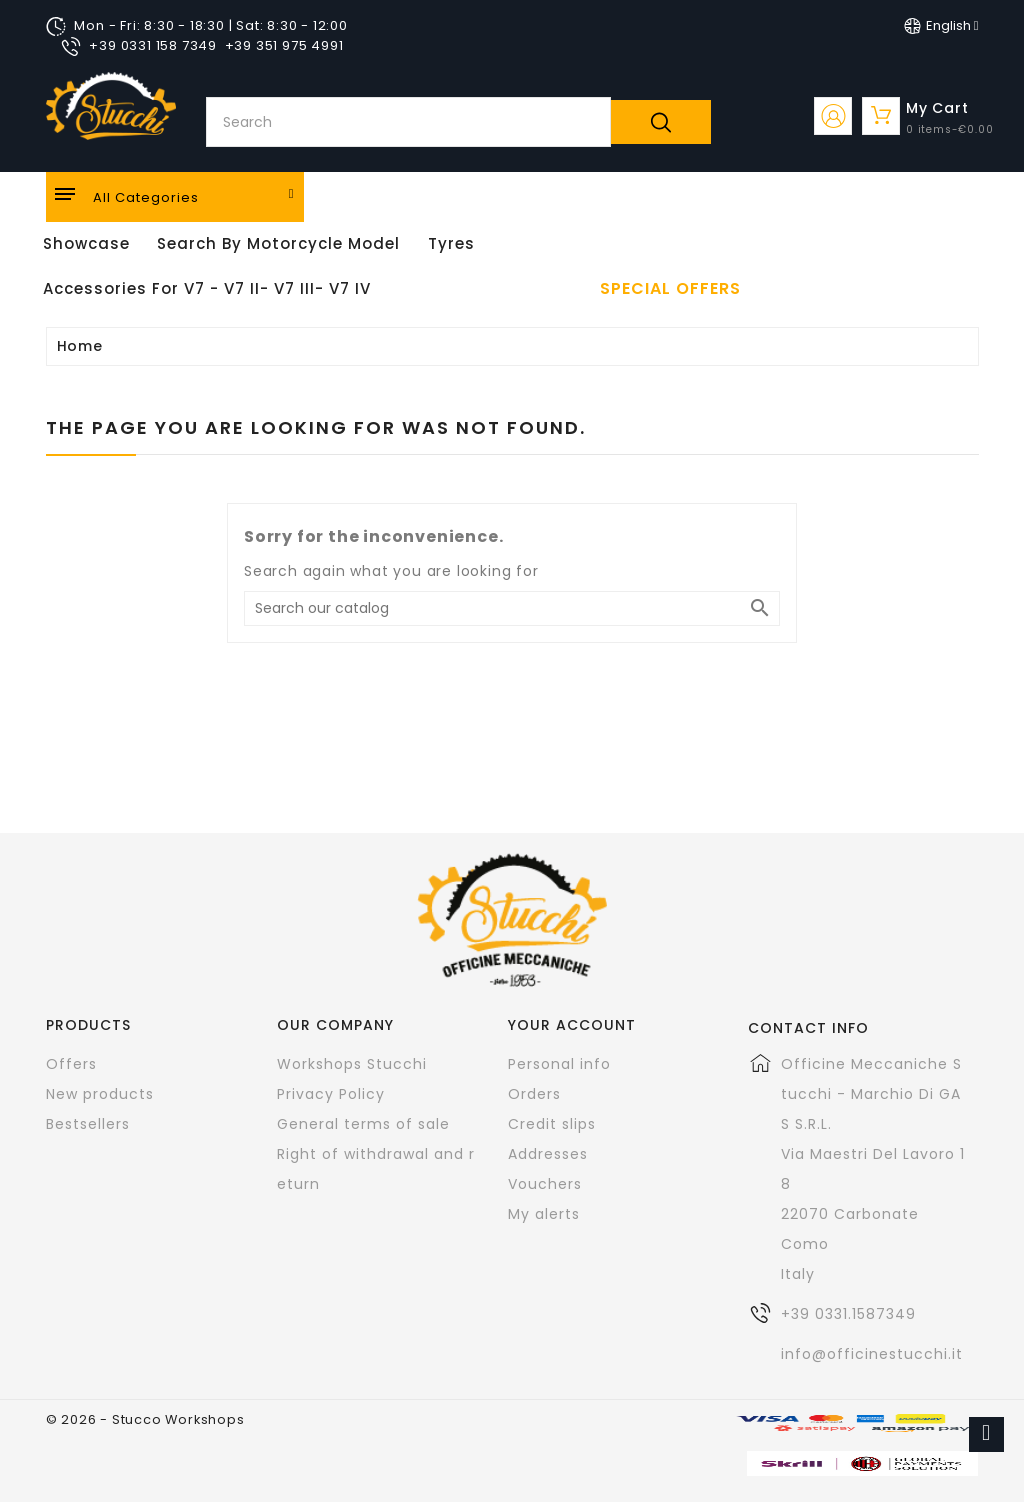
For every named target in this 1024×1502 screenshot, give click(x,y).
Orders (534, 1094)
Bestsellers (88, 1124)
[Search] (512, 608)
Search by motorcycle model (278, 243)
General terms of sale (363, 1124)
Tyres (451, 243)
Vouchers (545, 1184)
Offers (71, 1064)
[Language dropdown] (941, 26)
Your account (572, 1025)
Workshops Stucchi (352, 1064)
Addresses (548, 1154)
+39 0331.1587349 (848, 1314)
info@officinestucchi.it (872, 1354)
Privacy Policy (331, 1094)
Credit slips (552, 1124)
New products (100, 1094)
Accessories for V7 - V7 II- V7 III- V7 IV (207, 288)
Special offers (670, 289)
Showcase (86, 243)
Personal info (559, 1064)
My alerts (544, 1214)
